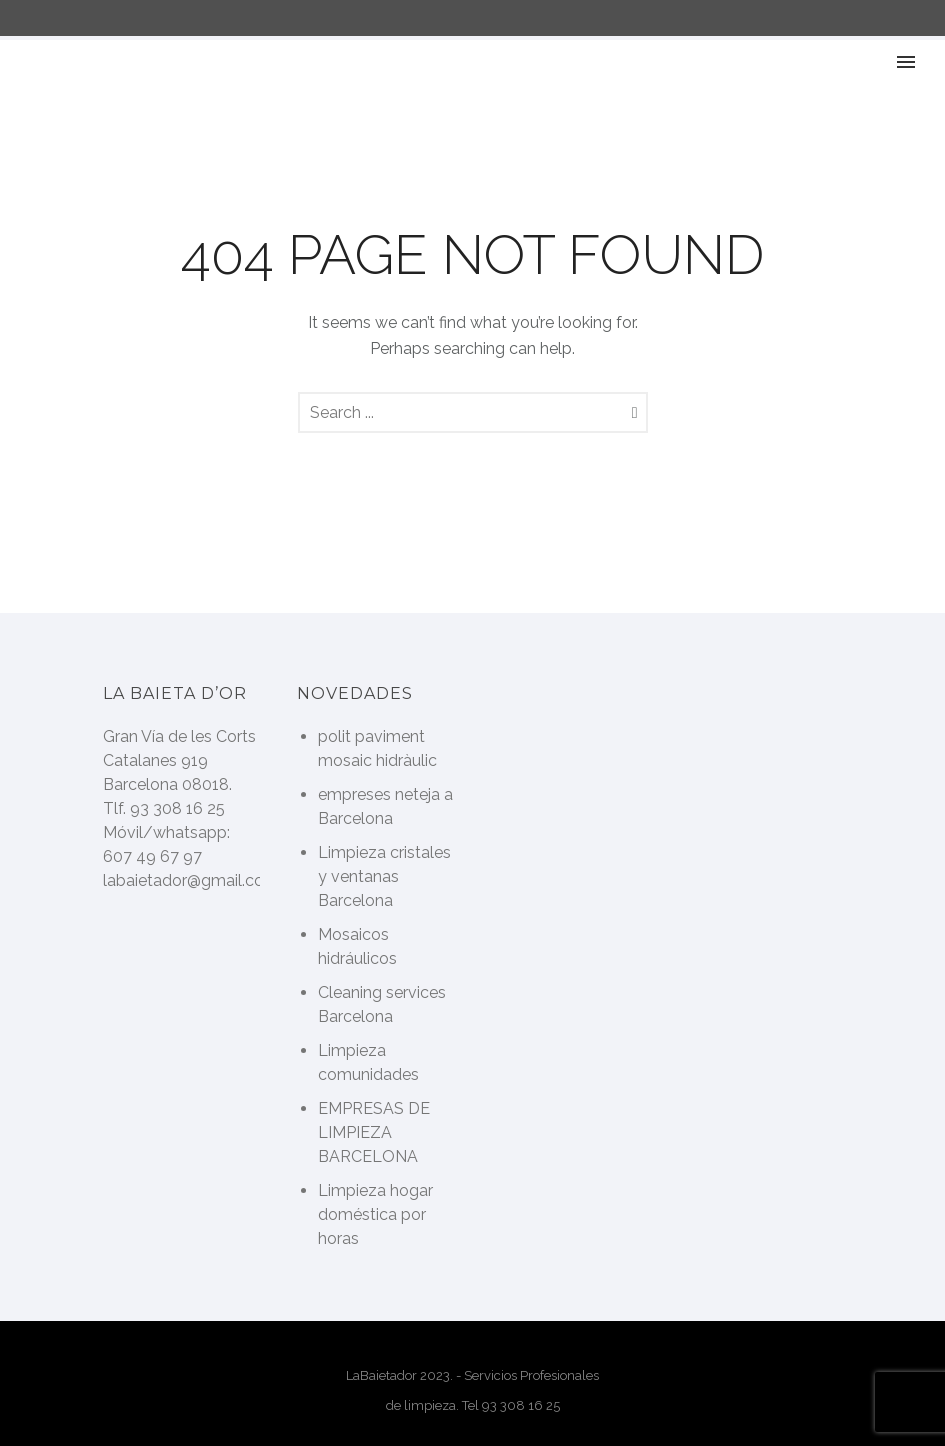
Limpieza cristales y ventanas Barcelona (384, 876)
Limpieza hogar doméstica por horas (375, 1214)
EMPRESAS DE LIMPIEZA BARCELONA (374, 1132)
